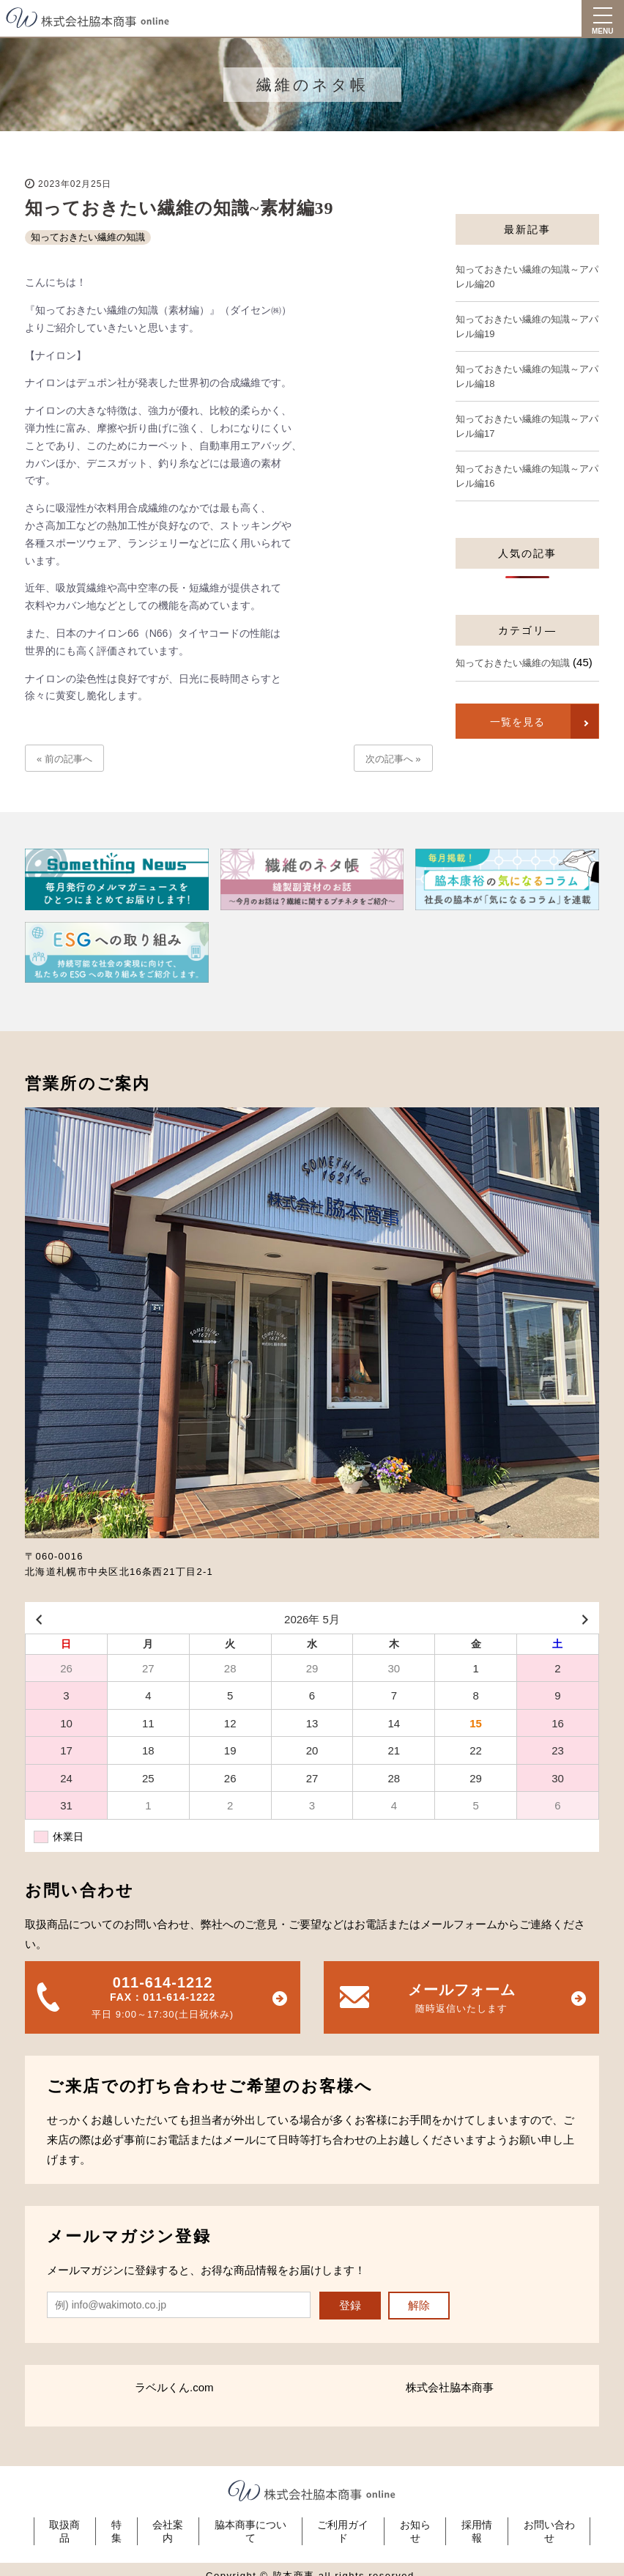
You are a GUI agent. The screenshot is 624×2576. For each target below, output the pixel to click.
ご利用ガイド (344, 2525)
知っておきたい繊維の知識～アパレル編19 (527, 326)
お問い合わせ (556, 2525)
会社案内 (165, 2525)
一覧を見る (516, 722)
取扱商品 (58, 2525)
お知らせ (418, 2525)
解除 (419, 2305)
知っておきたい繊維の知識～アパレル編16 (527, 476)
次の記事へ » (393, 758)
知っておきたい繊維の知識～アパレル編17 (527, 426)
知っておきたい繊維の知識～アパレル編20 (527, 276)
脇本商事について (250, 2525)
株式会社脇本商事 (450, 2387)
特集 (112, 2525)
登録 (350, 2305)
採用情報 (481, 2525)
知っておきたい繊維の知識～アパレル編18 (527, 376)
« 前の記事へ (64, 758)
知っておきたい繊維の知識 (88, 237)
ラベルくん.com (174, 2387)
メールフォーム (461, 2000)
